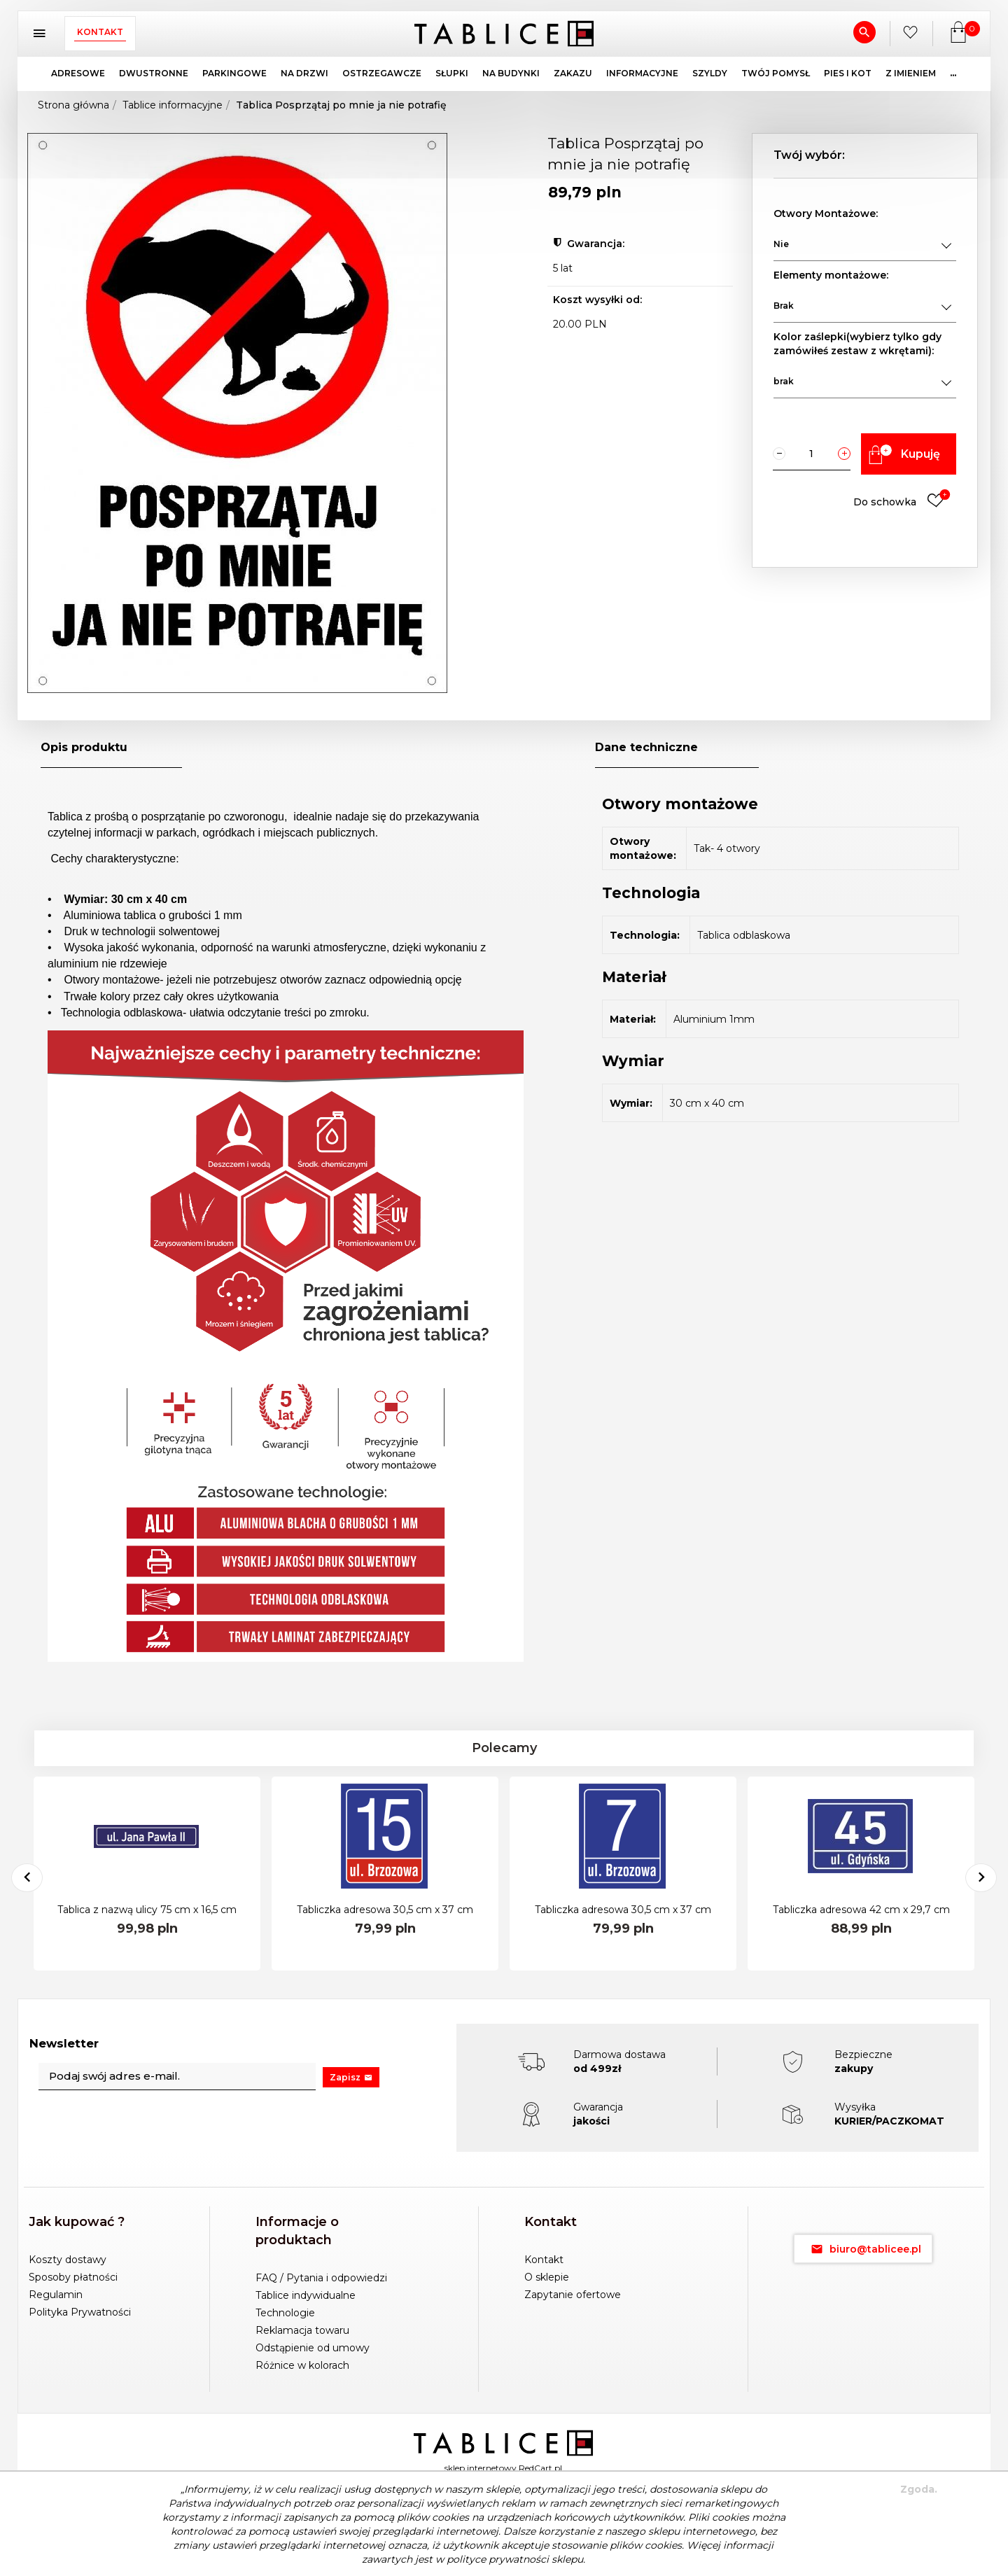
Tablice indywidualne (305, 2295)
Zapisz (351, 2077)
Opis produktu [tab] (84, 747)
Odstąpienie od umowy (312, 2348)
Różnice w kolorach (302, 2365)
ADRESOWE (78, 73)
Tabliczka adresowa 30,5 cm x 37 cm (385, 1909)
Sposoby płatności (73, 2277)
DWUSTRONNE (153, 73)
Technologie (285, 2312)
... (953, 73)
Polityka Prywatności (80, 2312)
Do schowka (902, 501)
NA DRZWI (304, 73)
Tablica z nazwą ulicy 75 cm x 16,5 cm (147, 1909)
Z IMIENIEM (911, 73)
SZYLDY (709, 73)
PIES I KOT (848, 73)
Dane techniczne (646, 747)
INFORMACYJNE (642, 73)
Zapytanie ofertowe (572, 2294)
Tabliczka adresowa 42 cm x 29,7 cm (861, 1909)
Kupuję (902, 454)
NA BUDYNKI (511, 73)
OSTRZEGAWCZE (381, 73)
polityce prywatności (498, 2559)
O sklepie (546, 2277)
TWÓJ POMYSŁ (775, 73)
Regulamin (56, 2294)
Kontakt (100, 32)
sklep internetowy (480, 2468)
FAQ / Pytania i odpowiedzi (321, 2278)
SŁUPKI (451, 73)
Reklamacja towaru (302, 2330)
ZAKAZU (573, 73)
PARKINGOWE (234, 73)
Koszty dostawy (67, 2259)
